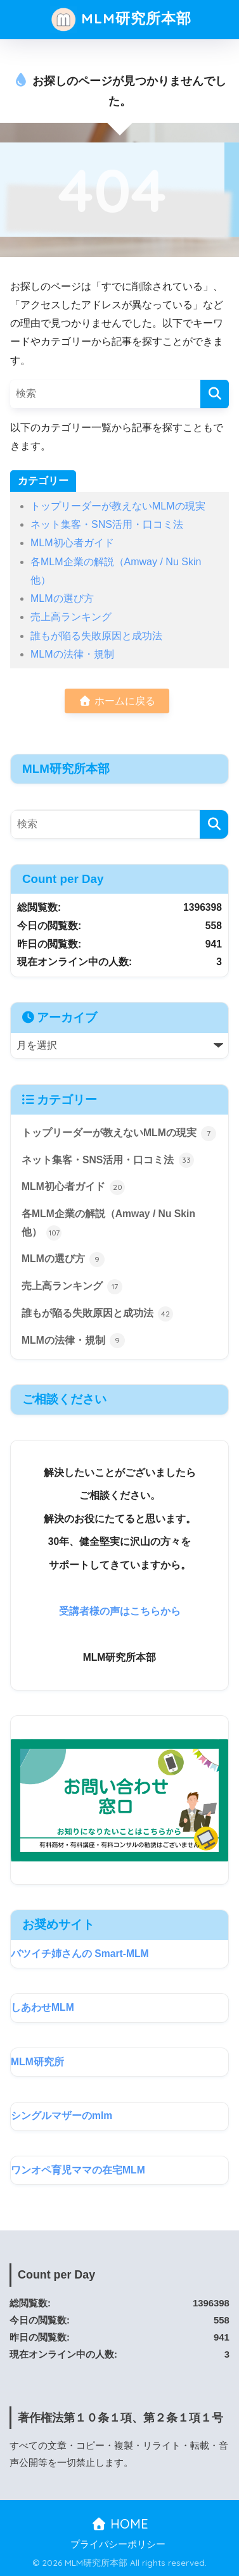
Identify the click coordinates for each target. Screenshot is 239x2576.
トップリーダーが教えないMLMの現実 (117, 506)
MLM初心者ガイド (72, 542)
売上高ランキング (71, 616)
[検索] (214, 394)
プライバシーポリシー (117, 2544)
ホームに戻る (117, 701)
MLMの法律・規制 (72, 654)
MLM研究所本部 (120, 19)
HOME (119, 2524)
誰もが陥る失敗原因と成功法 (96, 635)
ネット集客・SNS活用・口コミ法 (106, 524)
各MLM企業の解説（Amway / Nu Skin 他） (108, 1224)
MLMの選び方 (62, 598)
